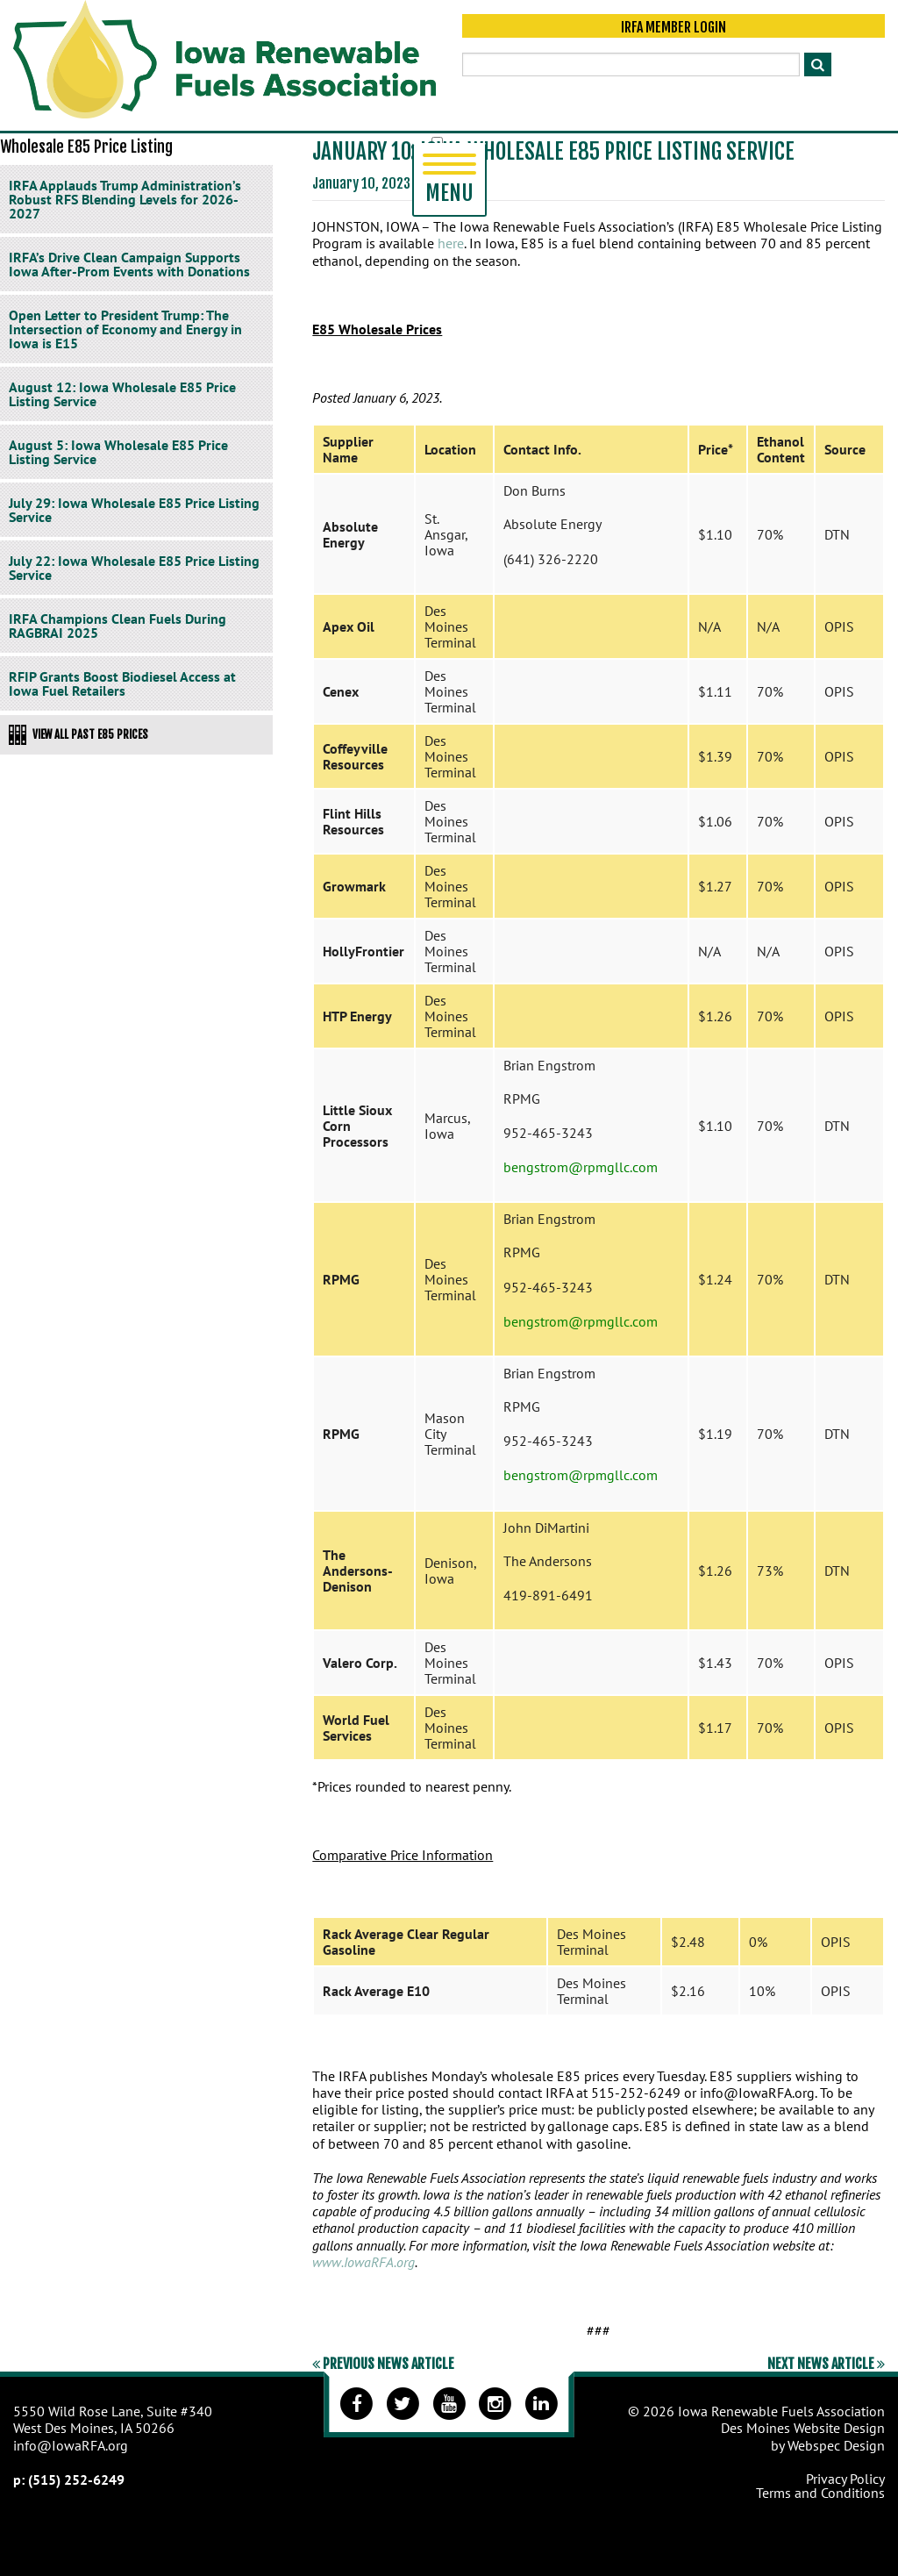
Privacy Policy (845, 2478)
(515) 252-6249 (76, 2479)
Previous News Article (383, 2363)
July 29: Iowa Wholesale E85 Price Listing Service (134, 510)
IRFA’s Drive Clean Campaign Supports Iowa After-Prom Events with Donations (129, 264)
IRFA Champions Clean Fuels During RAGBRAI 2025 (117, 625)
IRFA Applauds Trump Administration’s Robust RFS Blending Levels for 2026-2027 (125, 199)
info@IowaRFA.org (70, 2445)
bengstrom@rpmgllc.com (580, 1167)
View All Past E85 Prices (78, 734)
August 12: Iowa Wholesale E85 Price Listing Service (122, 394)
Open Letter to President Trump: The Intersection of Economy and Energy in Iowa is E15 (125, 329)
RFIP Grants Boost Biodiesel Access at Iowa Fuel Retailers (122, 683)
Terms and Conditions (820, 2492)
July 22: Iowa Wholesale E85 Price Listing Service (134, 567)
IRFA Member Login (673, 28)
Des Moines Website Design (803, 2427)
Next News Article (826, 2363)
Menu (449, 180)
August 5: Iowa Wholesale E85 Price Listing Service (118, 452)
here (451, 243)
